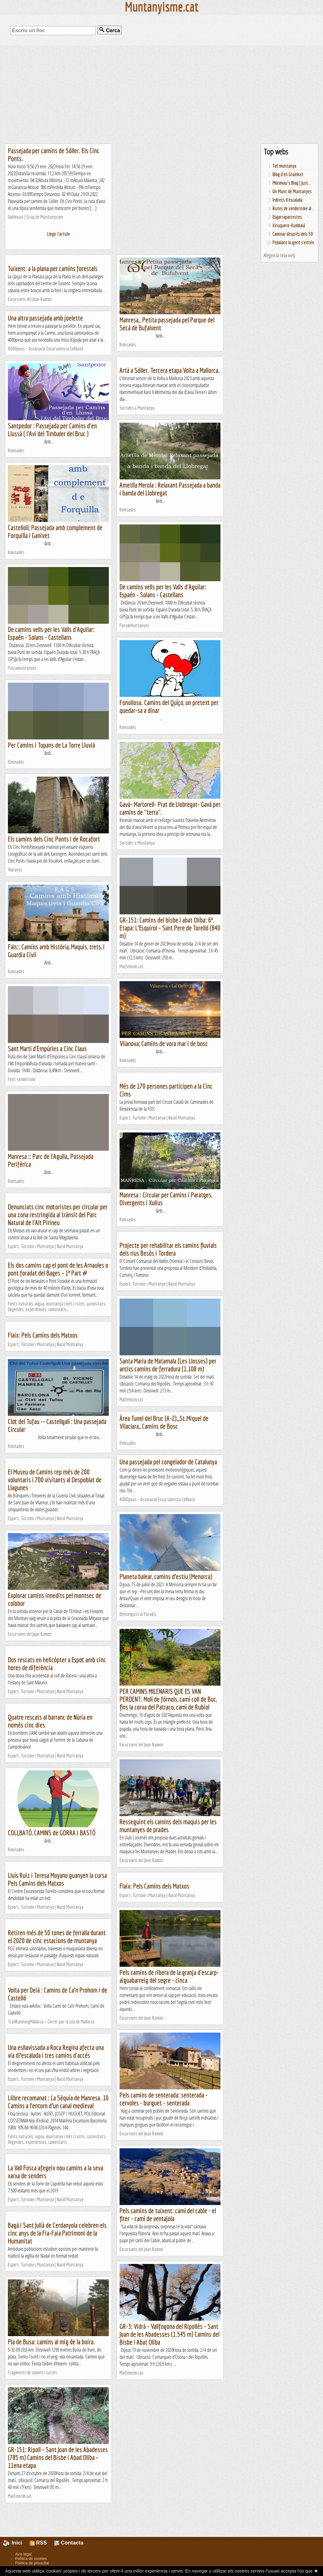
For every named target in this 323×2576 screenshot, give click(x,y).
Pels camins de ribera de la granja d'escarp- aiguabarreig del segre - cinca (169, 1976)
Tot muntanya (284, 166)
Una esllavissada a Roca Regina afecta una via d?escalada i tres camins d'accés (56, 2051)
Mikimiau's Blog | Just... (292, 183)
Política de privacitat (32, 2563)
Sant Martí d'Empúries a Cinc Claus (47, 1048)
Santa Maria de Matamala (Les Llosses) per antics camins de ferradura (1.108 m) (168, 1365)
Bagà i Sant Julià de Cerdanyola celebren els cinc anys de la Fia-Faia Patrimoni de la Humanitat (57, 2233)
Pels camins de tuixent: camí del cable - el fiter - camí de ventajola (168, 2214)
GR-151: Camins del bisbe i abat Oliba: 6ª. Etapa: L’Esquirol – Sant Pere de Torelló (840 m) (170, 928)
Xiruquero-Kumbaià (289, 225)
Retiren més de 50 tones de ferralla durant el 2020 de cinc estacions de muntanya (57, 1936)
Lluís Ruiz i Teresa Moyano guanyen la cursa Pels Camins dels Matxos (57, 1879)
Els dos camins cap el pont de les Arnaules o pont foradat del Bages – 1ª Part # (58, 1269)
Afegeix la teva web (279, 255)
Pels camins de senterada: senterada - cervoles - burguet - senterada (164, 2099)
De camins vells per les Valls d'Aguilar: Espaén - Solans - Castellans (163, 591)
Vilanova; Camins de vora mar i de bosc (164, 1043)
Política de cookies (31, 2558)
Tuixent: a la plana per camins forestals (52, 268)
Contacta (68, 2543)
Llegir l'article (58, 234)
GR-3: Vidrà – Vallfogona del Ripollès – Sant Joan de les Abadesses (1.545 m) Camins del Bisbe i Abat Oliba (170, 2334)
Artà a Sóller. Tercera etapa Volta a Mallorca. (170, 370)
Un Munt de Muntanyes (292, 191)
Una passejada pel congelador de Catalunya (168, 1462)
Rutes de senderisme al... (293, 208)
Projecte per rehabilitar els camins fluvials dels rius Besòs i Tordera (168, 1249)
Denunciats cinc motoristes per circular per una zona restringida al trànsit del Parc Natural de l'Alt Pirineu (58, 1214)
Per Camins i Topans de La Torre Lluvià (51, 745)
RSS (38, 2543)
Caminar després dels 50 (293, 234)
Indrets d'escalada (287, 200)
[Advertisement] (161, 94)
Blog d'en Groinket (288, 174)
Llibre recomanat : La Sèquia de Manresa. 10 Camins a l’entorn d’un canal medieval (58, 2102)
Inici (16, 2543)
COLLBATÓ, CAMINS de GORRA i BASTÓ (52, 1833)
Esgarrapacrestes (287, 217)
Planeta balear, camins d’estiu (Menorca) (166, 1576)
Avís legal (23, 2554)
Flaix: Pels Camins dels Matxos (43, 1335)
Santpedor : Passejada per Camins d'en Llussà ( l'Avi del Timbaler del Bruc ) (52, 429)
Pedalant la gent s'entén (293, 242)
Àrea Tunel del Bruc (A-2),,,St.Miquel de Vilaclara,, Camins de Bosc (164, 1422)
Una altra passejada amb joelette (45, 318)
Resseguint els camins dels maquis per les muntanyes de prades (168, 1825)
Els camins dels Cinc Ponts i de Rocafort (54, 839)
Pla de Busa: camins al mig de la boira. (51, 2342)
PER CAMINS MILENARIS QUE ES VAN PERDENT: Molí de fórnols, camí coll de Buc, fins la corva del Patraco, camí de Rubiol (168, 1699)
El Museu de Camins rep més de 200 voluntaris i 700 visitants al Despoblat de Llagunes (55, 1479)
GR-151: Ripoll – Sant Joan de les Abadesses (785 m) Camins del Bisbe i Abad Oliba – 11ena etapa (58, 2457)
